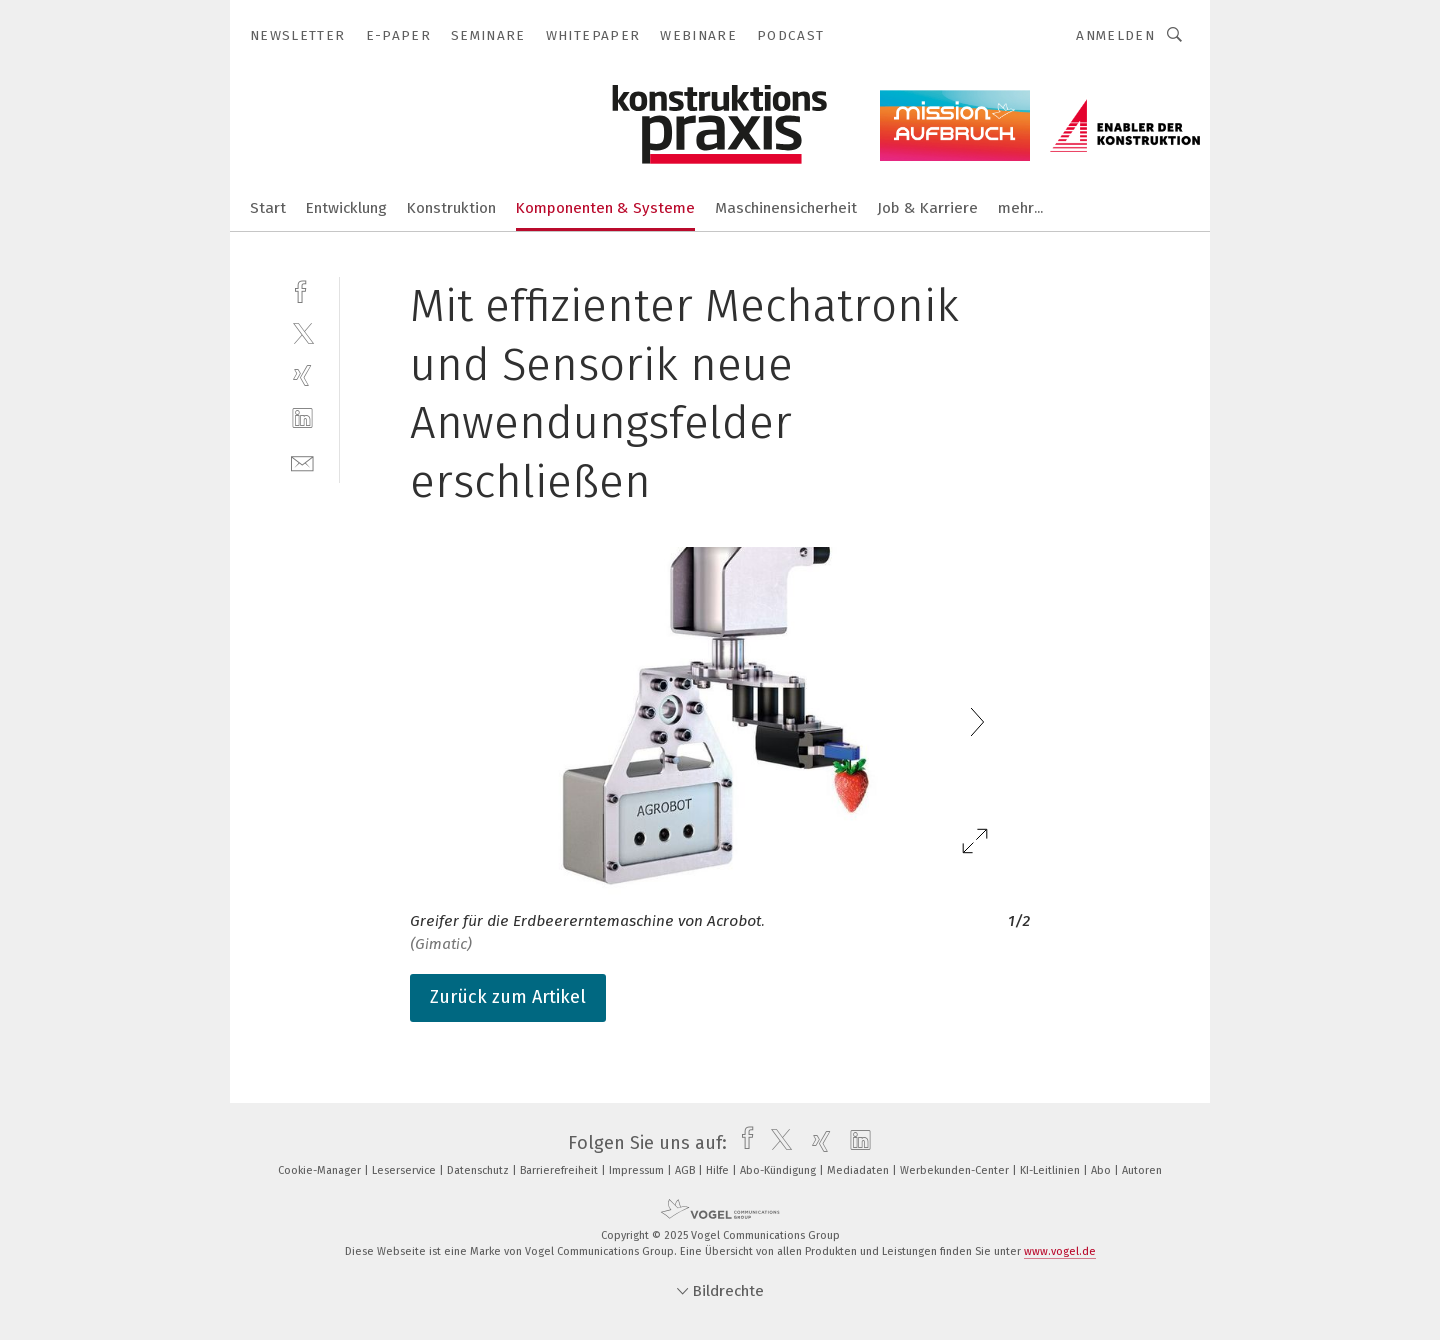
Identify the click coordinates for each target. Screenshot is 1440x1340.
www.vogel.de (1060, 1251)
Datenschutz (479, 1170)
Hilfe (719, 1170)
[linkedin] (302, 418)
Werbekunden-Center (956, 1170)
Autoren (1142, 1170)
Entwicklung (346, 208)
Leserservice (405, 1170)
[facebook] (302, 289)
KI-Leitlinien (1051, 1170)
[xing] (302, 375)
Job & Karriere (927, 208)
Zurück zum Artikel (508, 997)
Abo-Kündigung (779, 1170)
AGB (686, 1170)
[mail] (302, 461)
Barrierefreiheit (560, 1170)
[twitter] (302, 332)
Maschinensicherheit (786, 208)
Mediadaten (859, 1170)
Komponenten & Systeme (605, 208)
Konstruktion (451, 208)
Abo (1102, 1170)
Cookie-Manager (321, 1170)
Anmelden (1115, 35)
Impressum (638, 1170)
